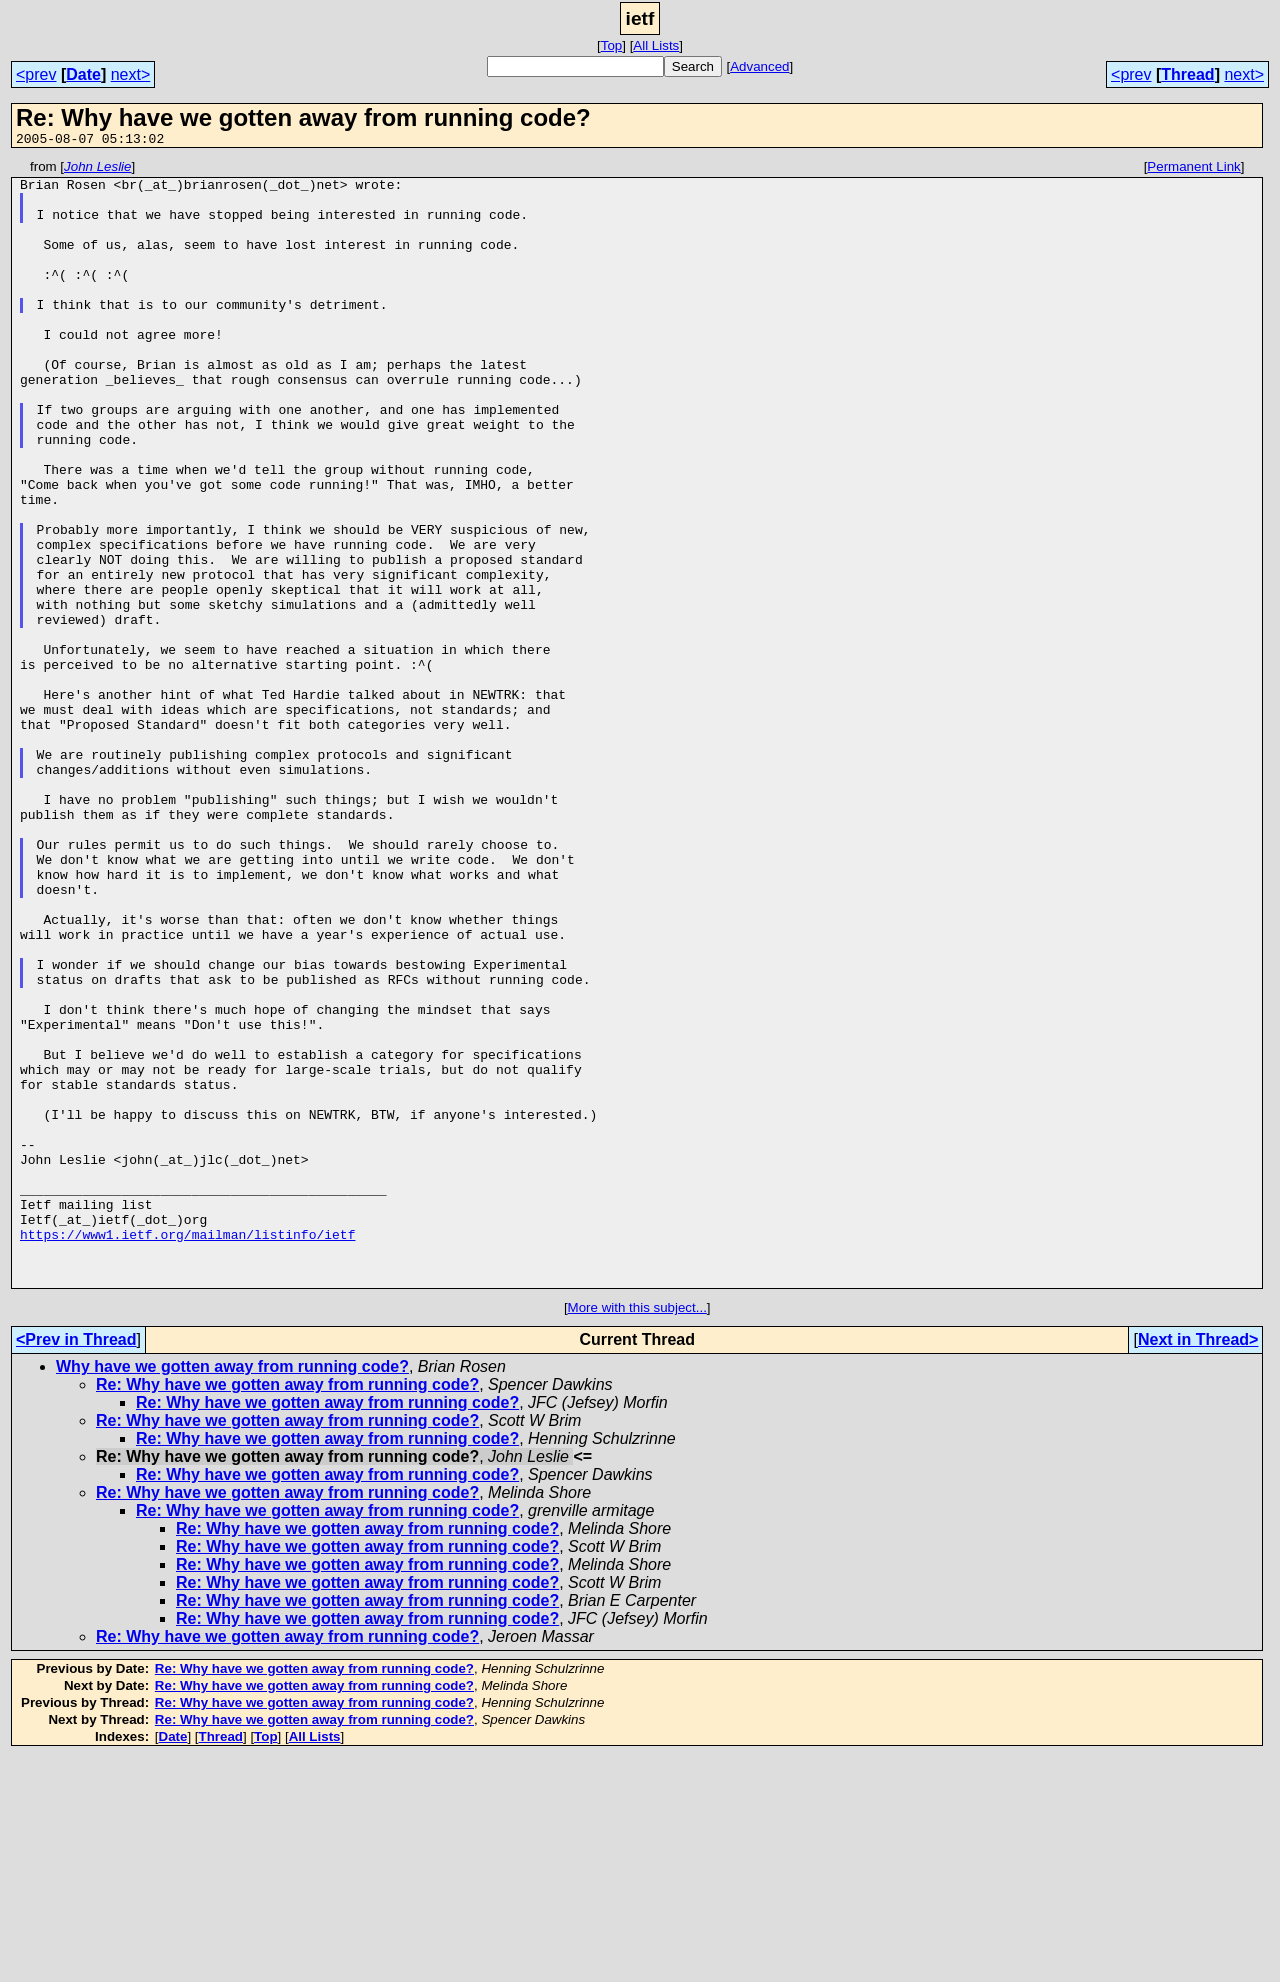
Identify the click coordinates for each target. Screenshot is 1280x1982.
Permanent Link (1193, 169)
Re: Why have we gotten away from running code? (287, 1609)
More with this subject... (637, 1532)
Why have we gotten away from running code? (232, 1591)
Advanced (759, 66)
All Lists (656, 45)
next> (131, 74)
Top (612, 45)
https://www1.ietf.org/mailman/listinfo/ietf (187, 1450)
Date (83, 74)
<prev (36, 74)
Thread (1187, 74)
